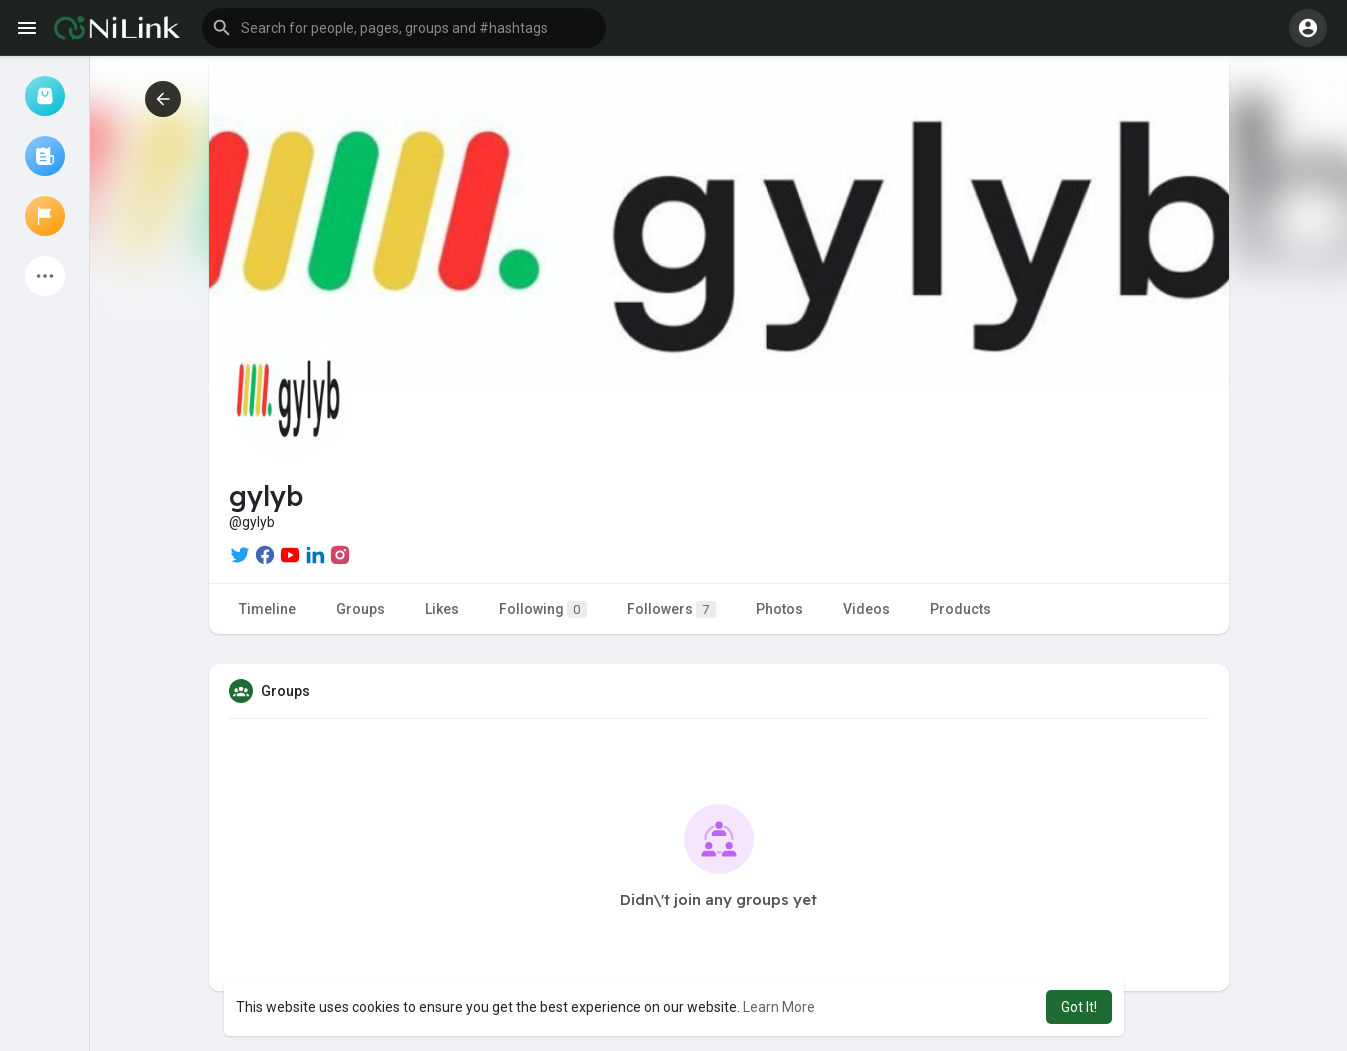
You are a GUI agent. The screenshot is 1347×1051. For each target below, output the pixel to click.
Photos (779, 609)
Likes (442, 609)
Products (960, 609)
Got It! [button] (1079, 1007)
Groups (360, 609)
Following (543, 609)
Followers (671, 609)
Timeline (267, 609)
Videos (866, 609)
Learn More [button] (779, 1007)
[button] (404, 28)
